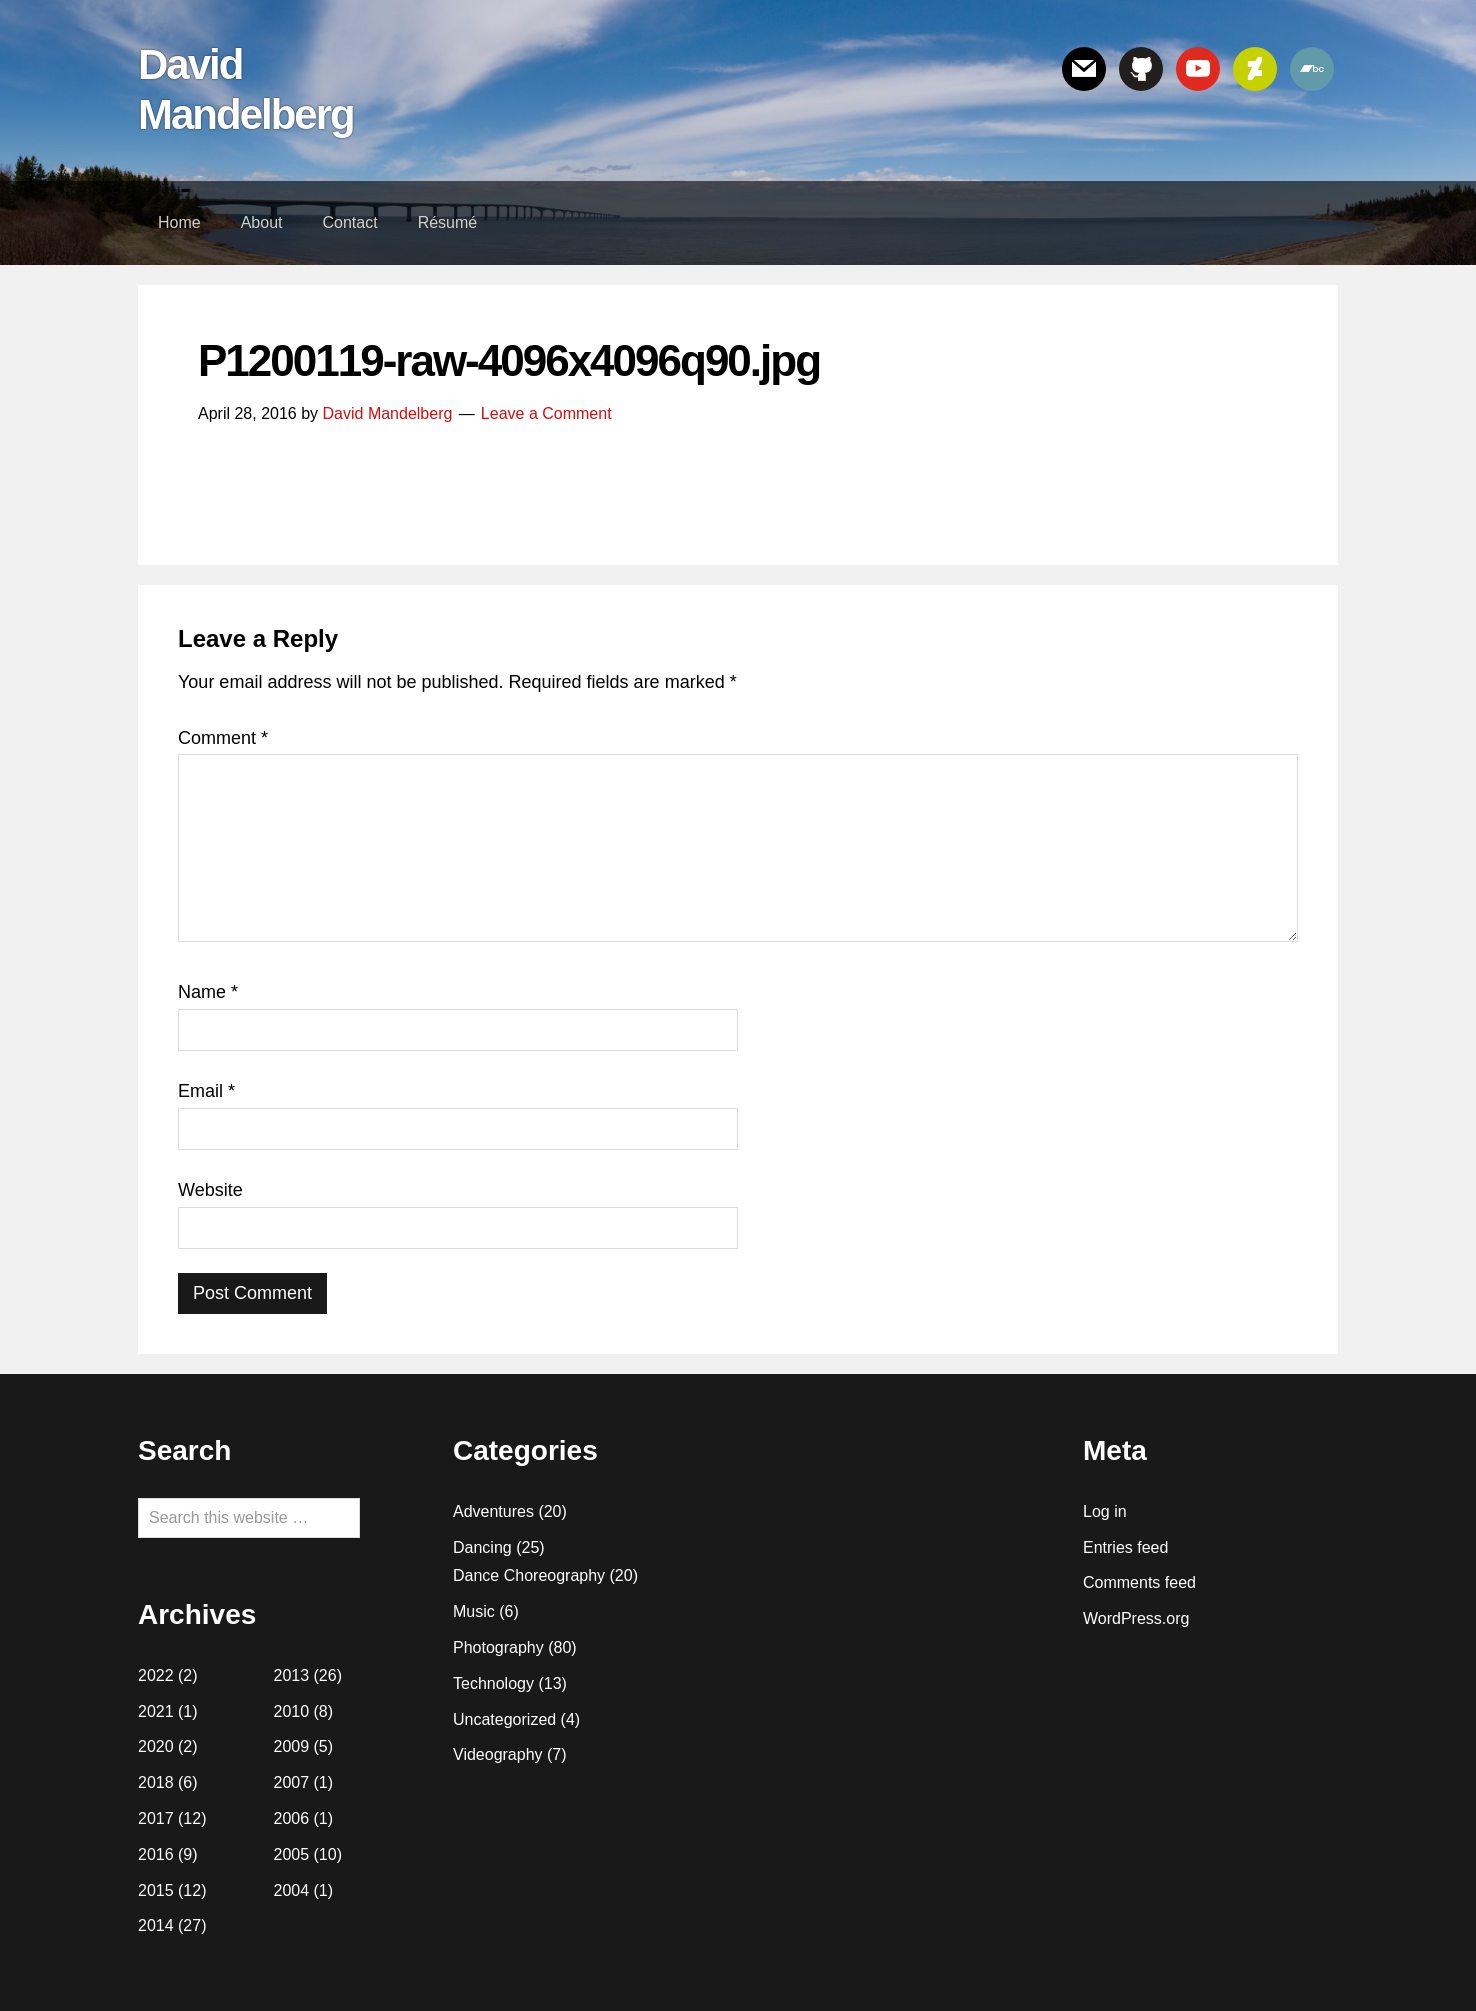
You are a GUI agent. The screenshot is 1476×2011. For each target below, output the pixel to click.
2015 (156, 1890)
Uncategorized (504, 1719)
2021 (156, 1711)
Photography (498, 1647)
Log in (1105, 1511)
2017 (156, 1818)
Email (206, 1091)
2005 (292, 1854)
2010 (292, 1711)
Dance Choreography (529, 1575)
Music (474, 1611)
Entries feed (1125, 1547)
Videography (498, 1754)
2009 (292, 1746)
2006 (292, 1818)
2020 (156, 1746)
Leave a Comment (546, 413)
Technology (493, 1683)
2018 (156, 1782)
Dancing (482, 1547)
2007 (292, 1782)
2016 (156, 1854)
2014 (156, 1925)
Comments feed (1139, 1582)
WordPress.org (1136, 1618)
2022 (156, 1675)
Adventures (493, 1511)
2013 (292, 1675)
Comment (223, 738)
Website (210, 1190)
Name (208, 992)
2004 (292, 1890)
